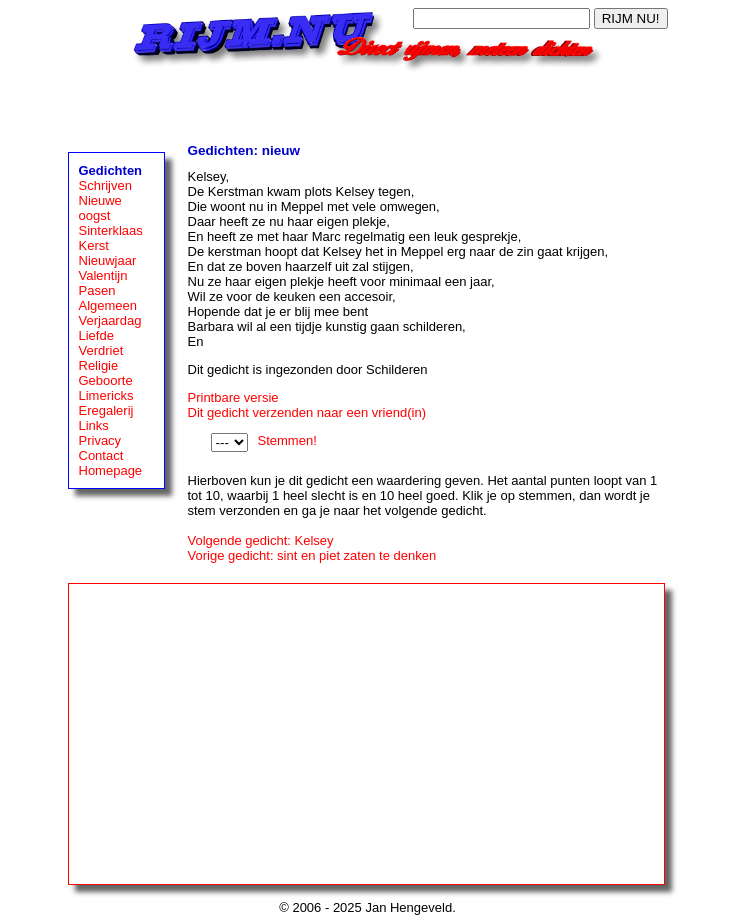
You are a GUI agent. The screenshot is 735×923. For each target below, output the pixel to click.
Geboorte (106, 380)
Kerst (94, 245)
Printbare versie (233, 397)
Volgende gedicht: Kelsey (261, 540)
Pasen (97, 290)
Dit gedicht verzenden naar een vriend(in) (307, 412)
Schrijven (105, 185)
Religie (99, 365)
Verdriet (101, 350)
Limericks (106, 395)
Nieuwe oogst (100, 208)
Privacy (100, 440)
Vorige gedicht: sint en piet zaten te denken (312, 555)
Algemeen (108, 305)
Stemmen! (287, 440)
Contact (101, 455)
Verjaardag (110, 320)
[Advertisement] (368, 102)
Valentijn (103, 275)
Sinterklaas (111, 230)
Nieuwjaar (108, 260)
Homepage (111, 470)
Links (94, 425)
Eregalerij (106, 410)
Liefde (96, 335)
